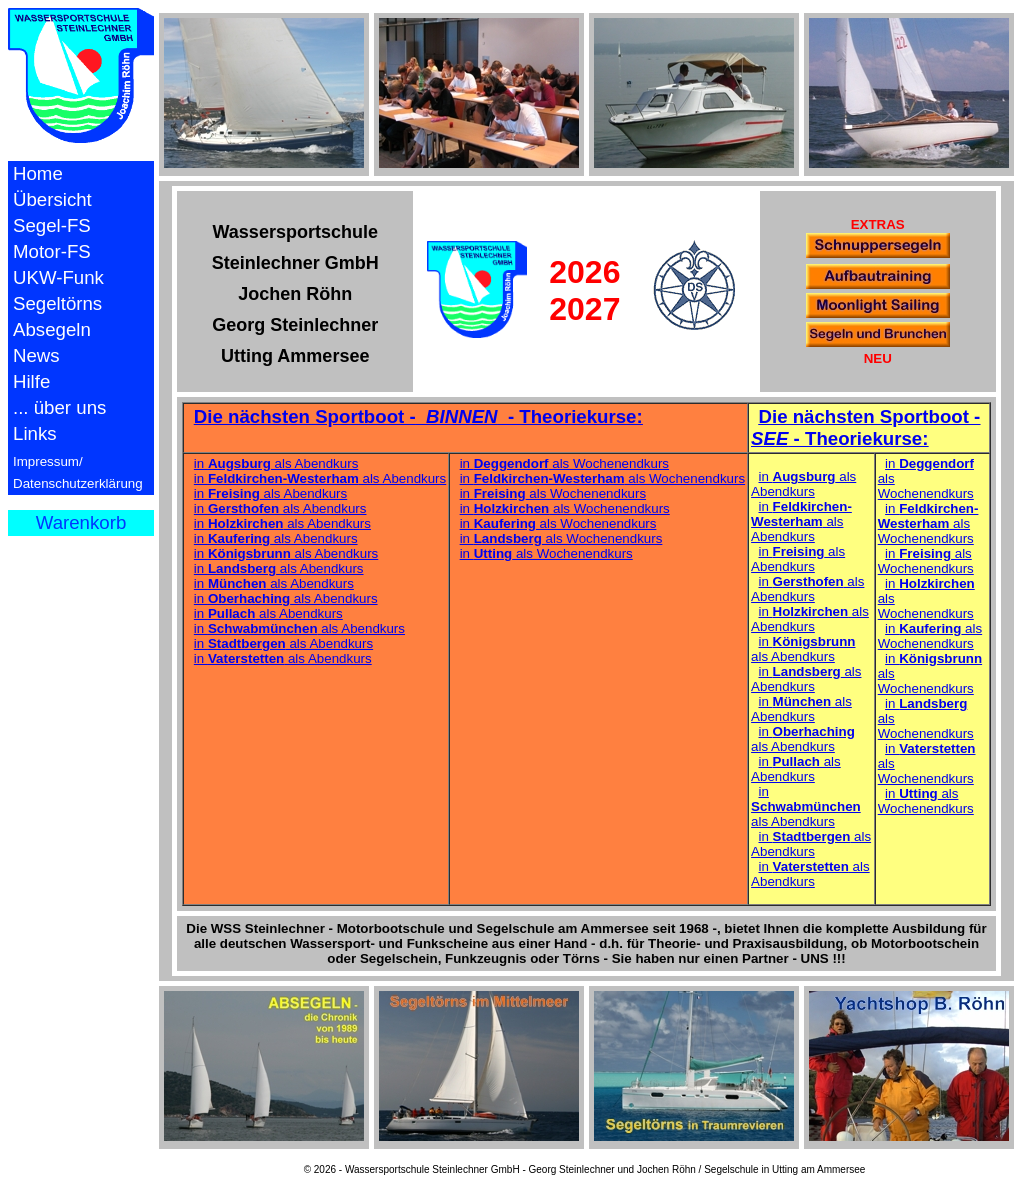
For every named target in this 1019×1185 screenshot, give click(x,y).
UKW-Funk (58, 277)
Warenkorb (81, 522)
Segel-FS (52, 225)
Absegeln (52, 329)
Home (38, 173)
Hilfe (31, 381)
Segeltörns (57, 303)
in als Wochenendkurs (564, 463)
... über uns (59, 407)
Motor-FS (52, 251)
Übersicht (52, 199)
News (36, 355)
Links (35, 433)
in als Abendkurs (276, 463)
